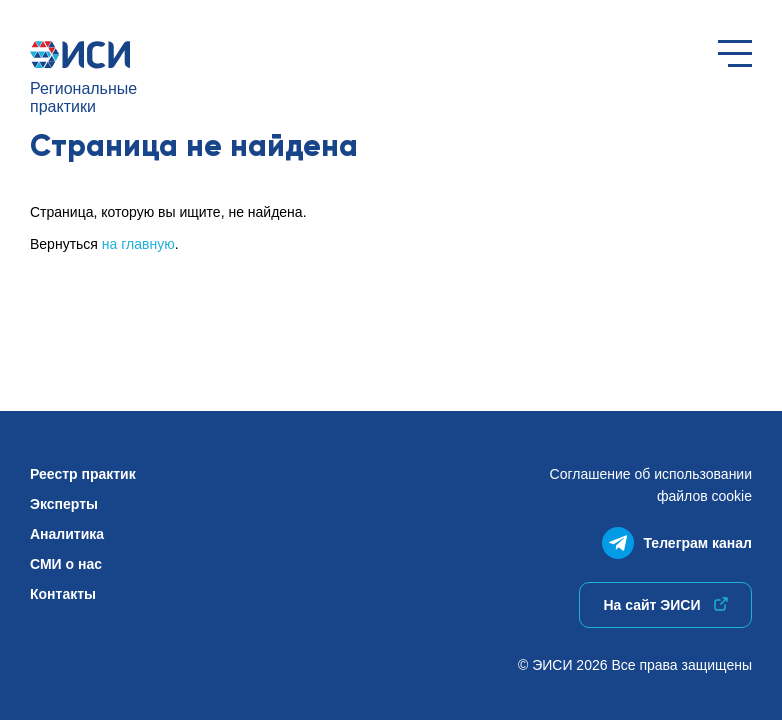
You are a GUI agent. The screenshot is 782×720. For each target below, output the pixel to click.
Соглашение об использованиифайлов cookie (651, 485)
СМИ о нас (66, 564)
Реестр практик (83, 474)
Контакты (63, 594)
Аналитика (67, 534)
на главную (138, 244)
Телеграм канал (677, 538)
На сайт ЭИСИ (665, 605)
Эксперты (64, 504)
